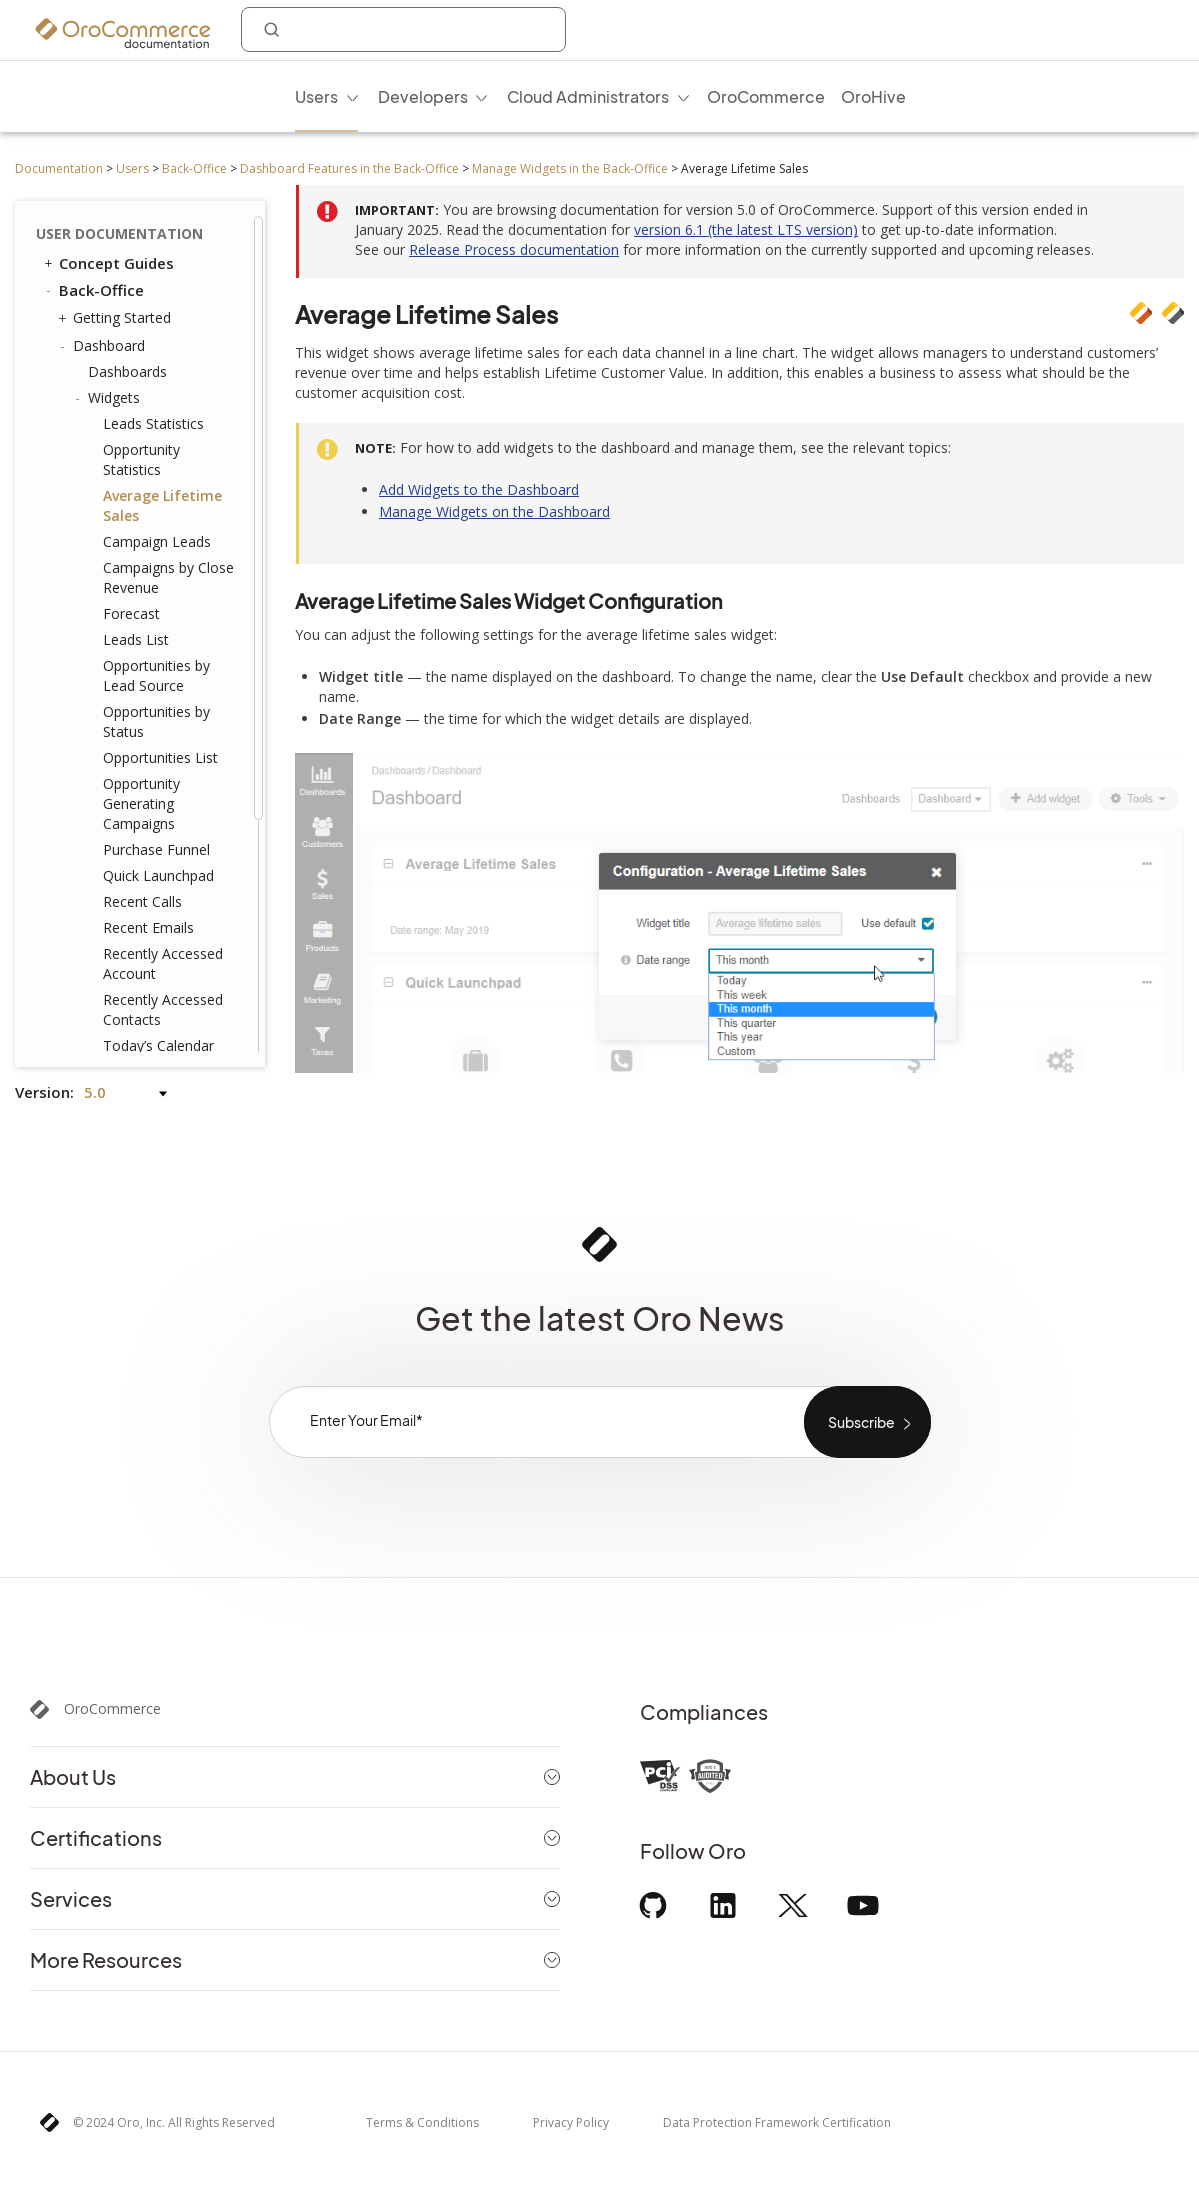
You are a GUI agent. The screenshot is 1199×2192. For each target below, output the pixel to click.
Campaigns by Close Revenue (168, 577)
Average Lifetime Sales (162, 505)
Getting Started (117, 318)
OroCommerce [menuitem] (766, 96)
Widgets (109, 398)
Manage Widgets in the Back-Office (570, 168)
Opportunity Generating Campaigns (141, 803)
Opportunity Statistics (141, 459)
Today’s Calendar (158, 1045)
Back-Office (194, 168)
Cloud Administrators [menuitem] (588, 96)
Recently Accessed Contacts (163, 1009)
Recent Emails (148, 927)
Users (132, 168)
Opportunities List (160, 757)
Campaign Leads (157, 541)
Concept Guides (107, 263)
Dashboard (104, 346)
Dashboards (127, 371)
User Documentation (119, 233)
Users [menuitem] (316, 96)
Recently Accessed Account (163, 963)
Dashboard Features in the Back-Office (349, 168)
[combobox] (403, 29)
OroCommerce (112, 1709)
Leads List (136, 639)
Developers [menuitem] (423, 96)
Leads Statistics (153, 423)
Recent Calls (142, 901)
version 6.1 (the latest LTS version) (746, 229)
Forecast (131, 613)
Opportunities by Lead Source (156, 675)
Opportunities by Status (156, 721)
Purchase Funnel (156, 849)
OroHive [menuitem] (873, 96)
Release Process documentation (514, 249)
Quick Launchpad (158, 875)
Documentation (59, 168)
